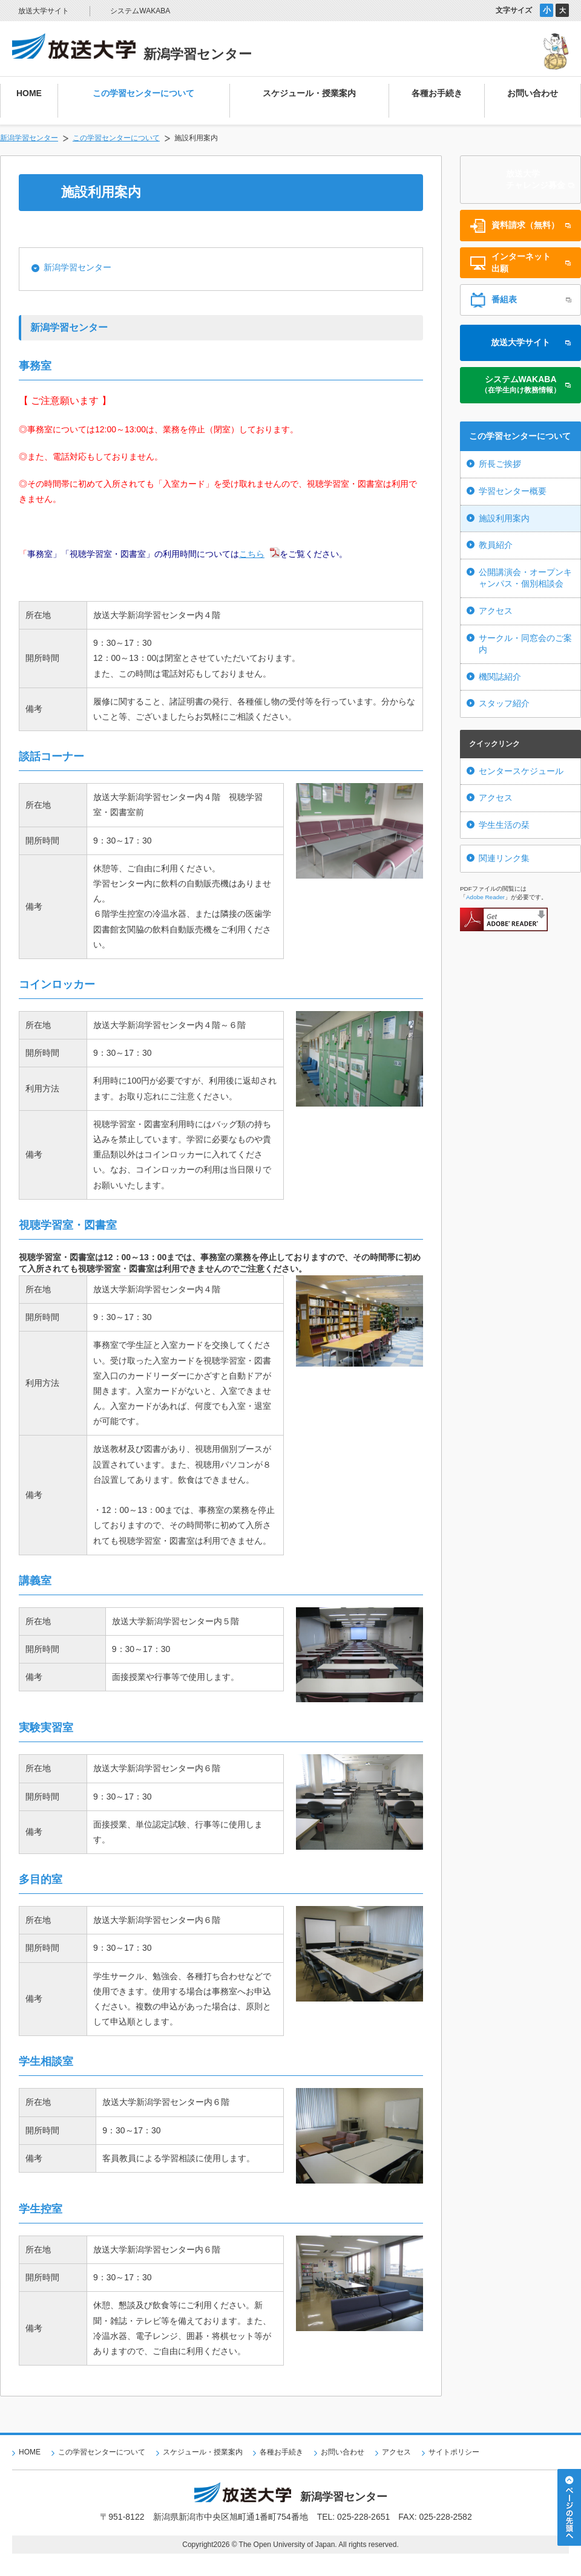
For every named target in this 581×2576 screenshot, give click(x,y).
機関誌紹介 (500, 676)
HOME (30, 2452)
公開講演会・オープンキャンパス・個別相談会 (525, 578)
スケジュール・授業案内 (203, 2452)
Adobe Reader (485, 897)
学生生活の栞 (504, 825)
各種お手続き (281, 2452)
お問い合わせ (342, 2452)
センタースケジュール (521, 771)
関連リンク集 (504, 858)
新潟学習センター (29, 138)
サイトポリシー (453, 2452)
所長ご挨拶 (500, 464)
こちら (251, 554)
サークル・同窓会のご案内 (525, 644)
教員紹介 (496, 545)
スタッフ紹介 (504, 703)
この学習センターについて (116, 138)
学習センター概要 (513, 491)
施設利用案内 (504, 518)
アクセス (496, 611)
